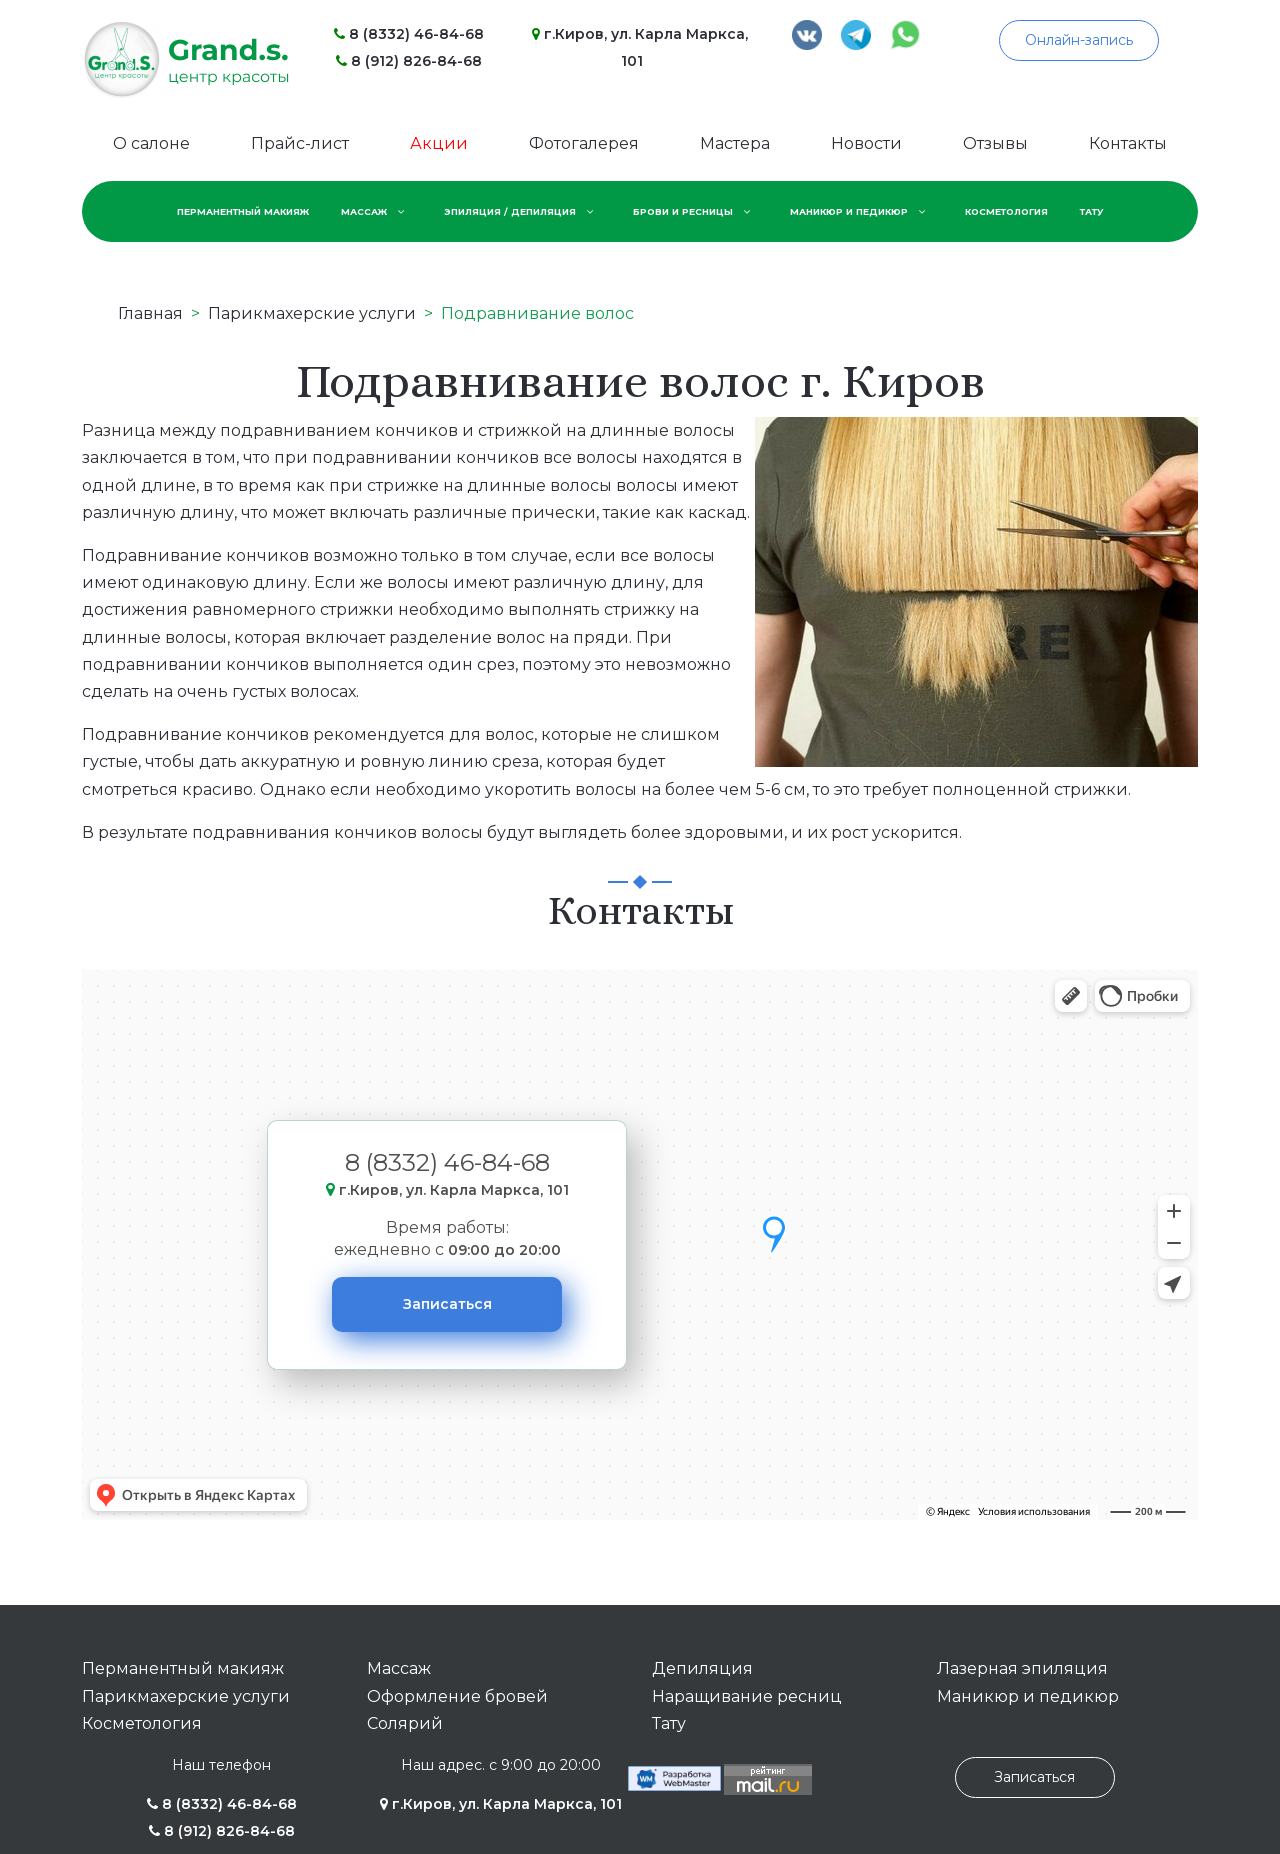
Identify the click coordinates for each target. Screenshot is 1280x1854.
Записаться (447, 1304)
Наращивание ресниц (747, 1696)
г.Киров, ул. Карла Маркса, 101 (501, 1804)
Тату (669, 1723)
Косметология (142, 1723)
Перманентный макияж (183, 1668)
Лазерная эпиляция (1022, 1668)
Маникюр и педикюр (1028, 1696)
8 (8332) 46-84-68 (409, 34)
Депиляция (702, 1668)
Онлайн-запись (1079, 40)
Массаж (399, 1668)
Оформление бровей (457, 1696)
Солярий (405, 1723)
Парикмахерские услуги (186, 1696)
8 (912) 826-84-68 (409, 61)
